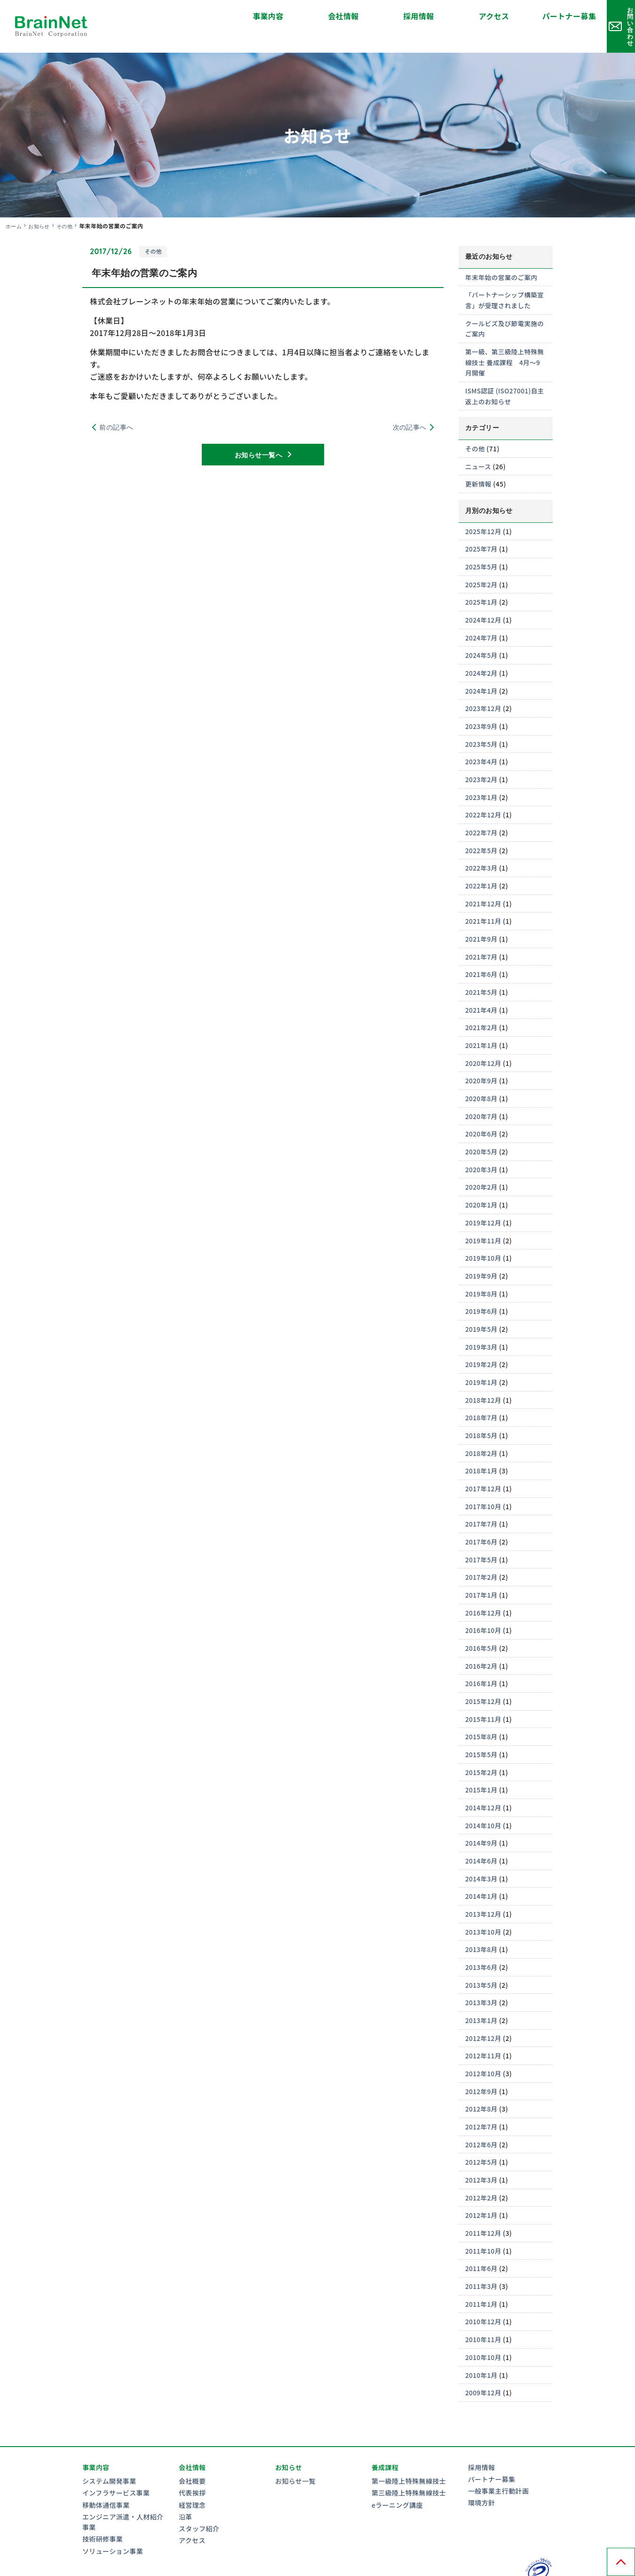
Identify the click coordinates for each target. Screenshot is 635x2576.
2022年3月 (482, 847)
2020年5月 (482, 1128)
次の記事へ (410, 411)
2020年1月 (482, 1181)
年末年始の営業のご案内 (502, 260)
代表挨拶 (192, 2460)
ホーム (14, 209)
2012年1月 (482, 2184)
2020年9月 (482, 1058)
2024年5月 (482, 636)
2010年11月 (483, 2307)
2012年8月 (482, 2079)
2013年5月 (482, 1955)
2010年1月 (482, 2342)
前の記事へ (116, 411)
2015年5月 (482, 1727)
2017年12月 (483, 1463)
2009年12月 (483, 2360)
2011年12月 (483, 2202)
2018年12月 (483, 1375)
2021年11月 (483, 899)
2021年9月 (482, 917)
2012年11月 (483, 2026)
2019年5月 (482, 1304)
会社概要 (192, 2449)
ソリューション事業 (112, 2518)
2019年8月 (482, 1269)
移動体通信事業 (106, 2472)
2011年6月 (482, 2237)
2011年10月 (483, 2219)
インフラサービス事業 (116, 2460)
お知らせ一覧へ (257, 440)
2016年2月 (482, 1639)
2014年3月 (482, 1850)
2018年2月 (482, 1427)
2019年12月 (483, 1199)
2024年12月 (483, 601)
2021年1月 (482, 1023)
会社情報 (249, 16)
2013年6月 (482, 1938)
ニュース (478, 448)
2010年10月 (483, 2325)
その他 (68, 209)
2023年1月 (482, 777)
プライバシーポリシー (116, 2566)
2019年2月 (482, 1339)
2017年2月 (482, 1551)
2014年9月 (482, 1815)
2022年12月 (483, 794)
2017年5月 (482, 1533)
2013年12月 (483, 1885)
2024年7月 (482, 618)
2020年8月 (482, 1075)
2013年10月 (483, 1903)
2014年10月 (483, 1797)
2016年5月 (482, 1621)
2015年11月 (483, 1691)
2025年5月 (482, 548)
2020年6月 (482, 1111)
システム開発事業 (109, 2449)
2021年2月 (482, 1005)
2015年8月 (482, 1709)
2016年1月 (482, 1656)
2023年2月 (482, 759)
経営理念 (192, 2472)
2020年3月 (482, 1146)
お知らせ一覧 (295, 2449)
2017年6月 (482, 1515)
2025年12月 (483, 513)
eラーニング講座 (397, 2472)
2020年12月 (483, 1040)
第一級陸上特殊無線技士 (409, 2449)
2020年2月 (482, 1163)
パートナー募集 (475, 16)
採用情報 (324, 16)
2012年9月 (482, 2061)
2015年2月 (482, 1744)
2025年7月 (482, 530)
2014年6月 (482, 1832)
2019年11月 (483, 1216)
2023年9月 (482, 706)
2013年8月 (482, 1920)
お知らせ (41, 209)
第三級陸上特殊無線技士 (409, 2460)
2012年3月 (482, 2149)
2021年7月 (482, 935)
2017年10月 (483, 1480)
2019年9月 (482, 1251)
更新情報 (478, 466)
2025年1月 (482, 583)
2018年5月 (482, 1410)
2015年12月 (483, 1674)
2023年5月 (482, 723)
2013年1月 (482, 1991)
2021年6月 (482, 953)
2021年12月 (483, 882)
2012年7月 (482, 2096)
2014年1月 (482, 1867)
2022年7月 (482, 811)
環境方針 (481, 2470)
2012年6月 (482, 2114)
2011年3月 (482, 2254)
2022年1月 (482, 865)
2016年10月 (483, 1603)
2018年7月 (482, 1392)
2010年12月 (483, 2290)
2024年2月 (482, 653)
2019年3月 (482, 1322)
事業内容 (174, 16)
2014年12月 (483, 1779)
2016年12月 (483, 1586)
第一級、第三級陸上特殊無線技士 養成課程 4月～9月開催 (505, 344)
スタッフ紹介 (199, 2496)
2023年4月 (482, 741)
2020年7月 (482, 1093)
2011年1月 (482, 2272)
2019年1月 (482, 1357)
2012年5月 (482, 2131)
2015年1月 (482, 1762)
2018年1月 (482, 1445)
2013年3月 (482, 1973)
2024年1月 (482, 671)
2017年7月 (482, 1498)
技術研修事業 (102, 2507)
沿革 (185, 2484)
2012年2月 (482, 2166)
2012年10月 (483, 2043)
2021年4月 (482, 987)
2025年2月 (482, 565)
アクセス (400, 16)
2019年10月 (483, 1234)
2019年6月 (482, 1287)
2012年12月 (483, 2008)
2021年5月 (482, 970)
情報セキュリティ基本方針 (191, 2566)
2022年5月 (482, 829)
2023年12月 (483, 689)
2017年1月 (482, 1568)
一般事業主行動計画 (498, 2459)
